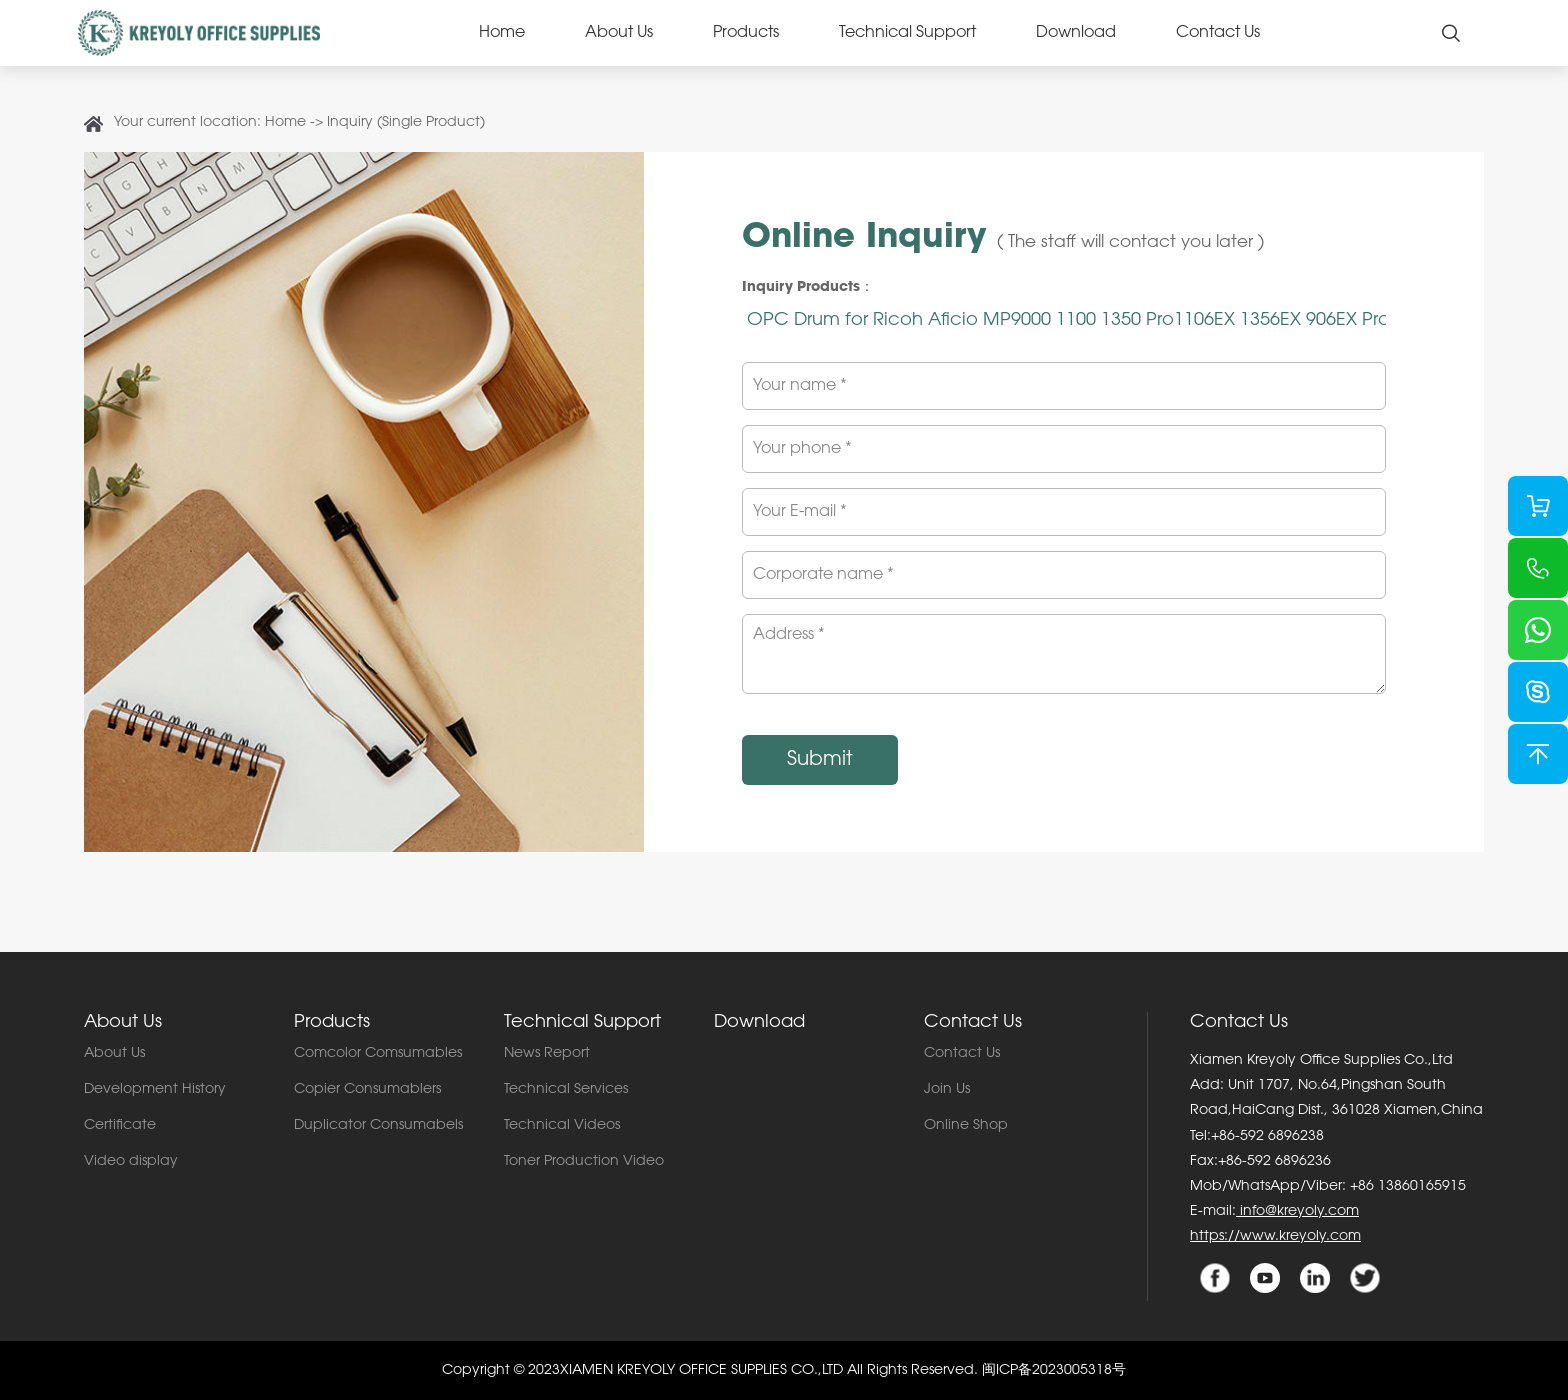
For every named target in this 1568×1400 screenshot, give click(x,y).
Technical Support (907, 33)
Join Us (947, 1090)
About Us (619, 33)
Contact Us (1218, 33)
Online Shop (966, 1126)
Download (1076, 33)
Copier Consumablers (367, 1090)
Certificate (120, 1126)
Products (746, 33)
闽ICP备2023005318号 (1054, 1371)
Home (502, 33)
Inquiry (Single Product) (406, 123)
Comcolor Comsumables (378, 1054)
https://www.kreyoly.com (1275, 1237)
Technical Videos (562, 1126)
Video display (131, 1162)
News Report (547, 1054)
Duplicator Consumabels (378, 1126)
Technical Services (566, 1090)
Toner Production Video (584, 1162)
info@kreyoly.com (1297, 1212)
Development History (155, 1090)
